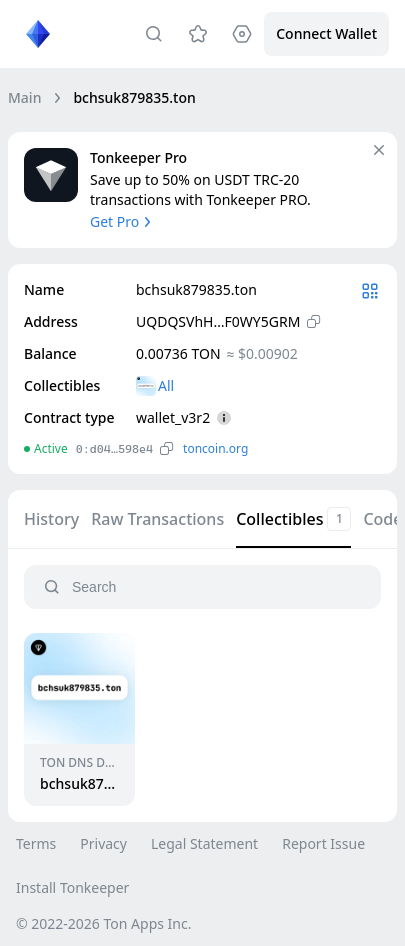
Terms (36, 843)
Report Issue (323, 843)
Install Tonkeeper (72, 887)
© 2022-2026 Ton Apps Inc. (103, 923)
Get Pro (122, 221)
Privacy (103, 843)
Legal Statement (204, 843)
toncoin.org (215, 448)
